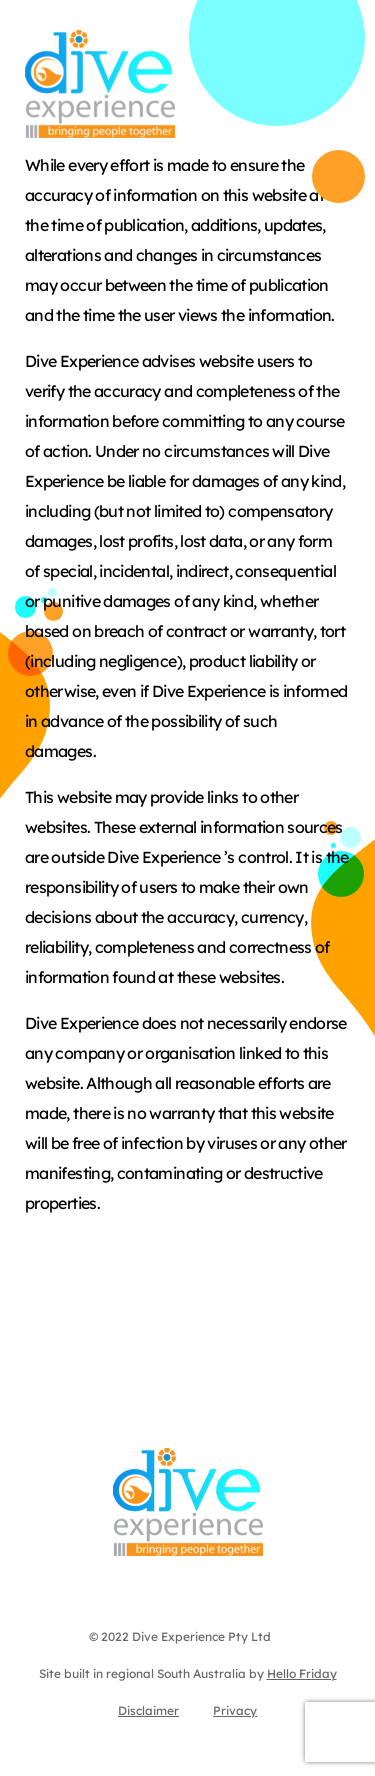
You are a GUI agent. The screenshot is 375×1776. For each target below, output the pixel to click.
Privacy (235, 1710)
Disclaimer (148, 1710)
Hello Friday (302, 1673)
